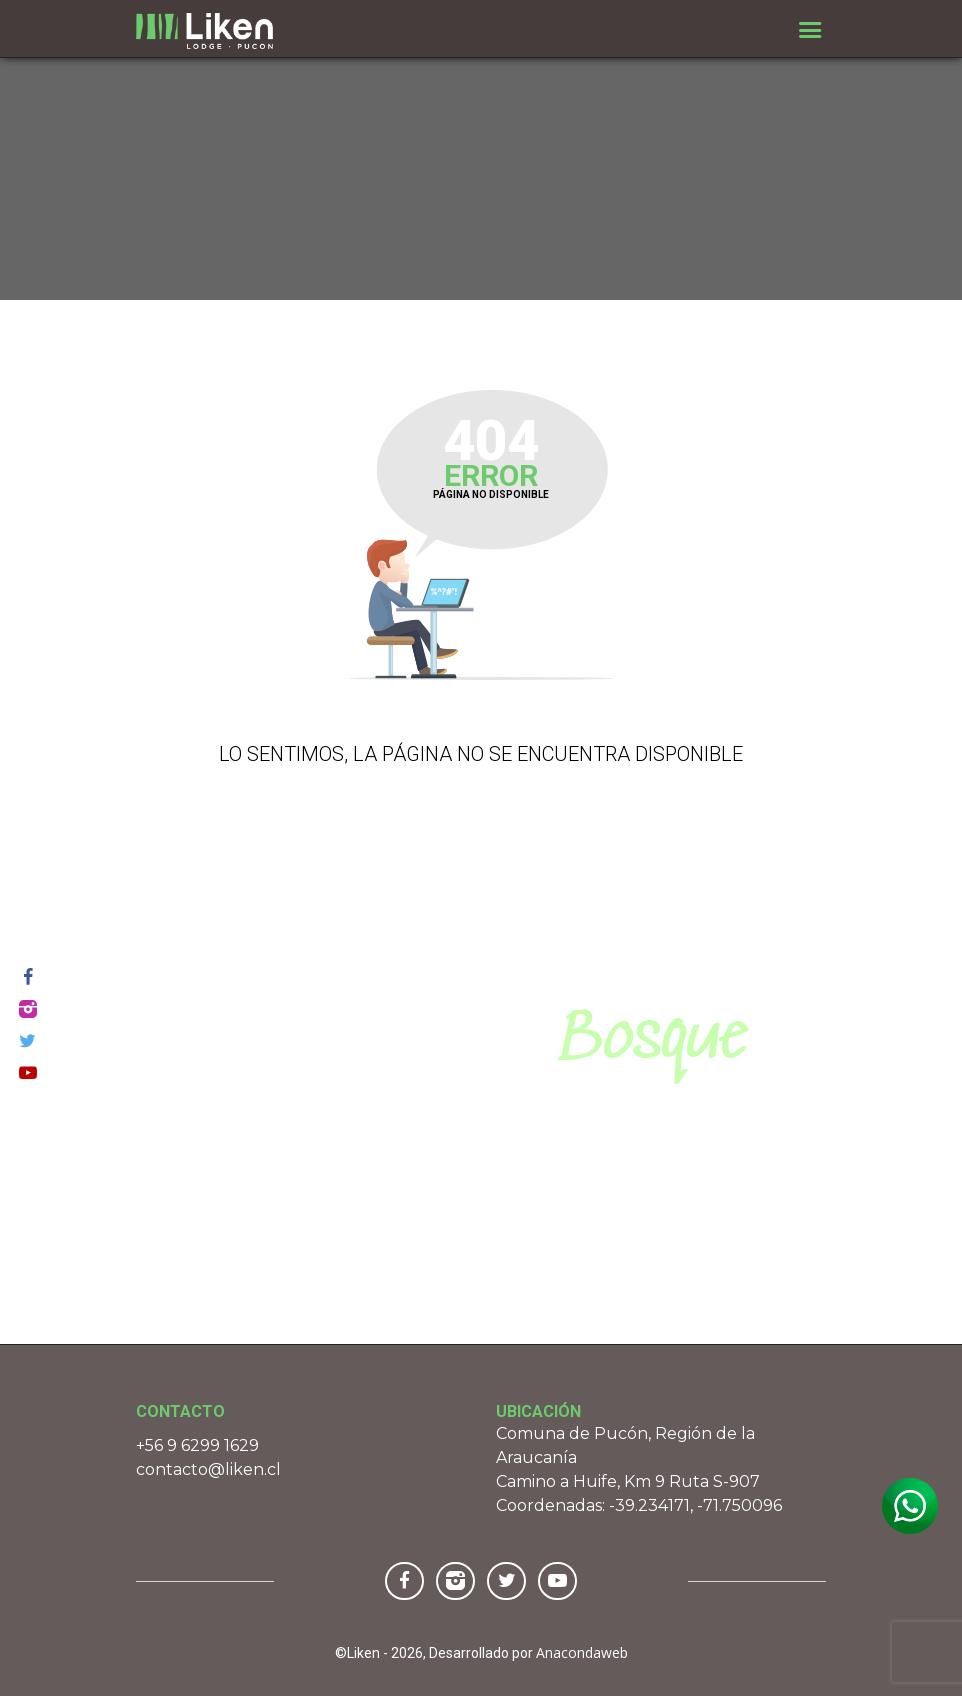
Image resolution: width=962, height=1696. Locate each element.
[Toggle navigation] (810, 29)
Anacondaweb (582, 1652)
